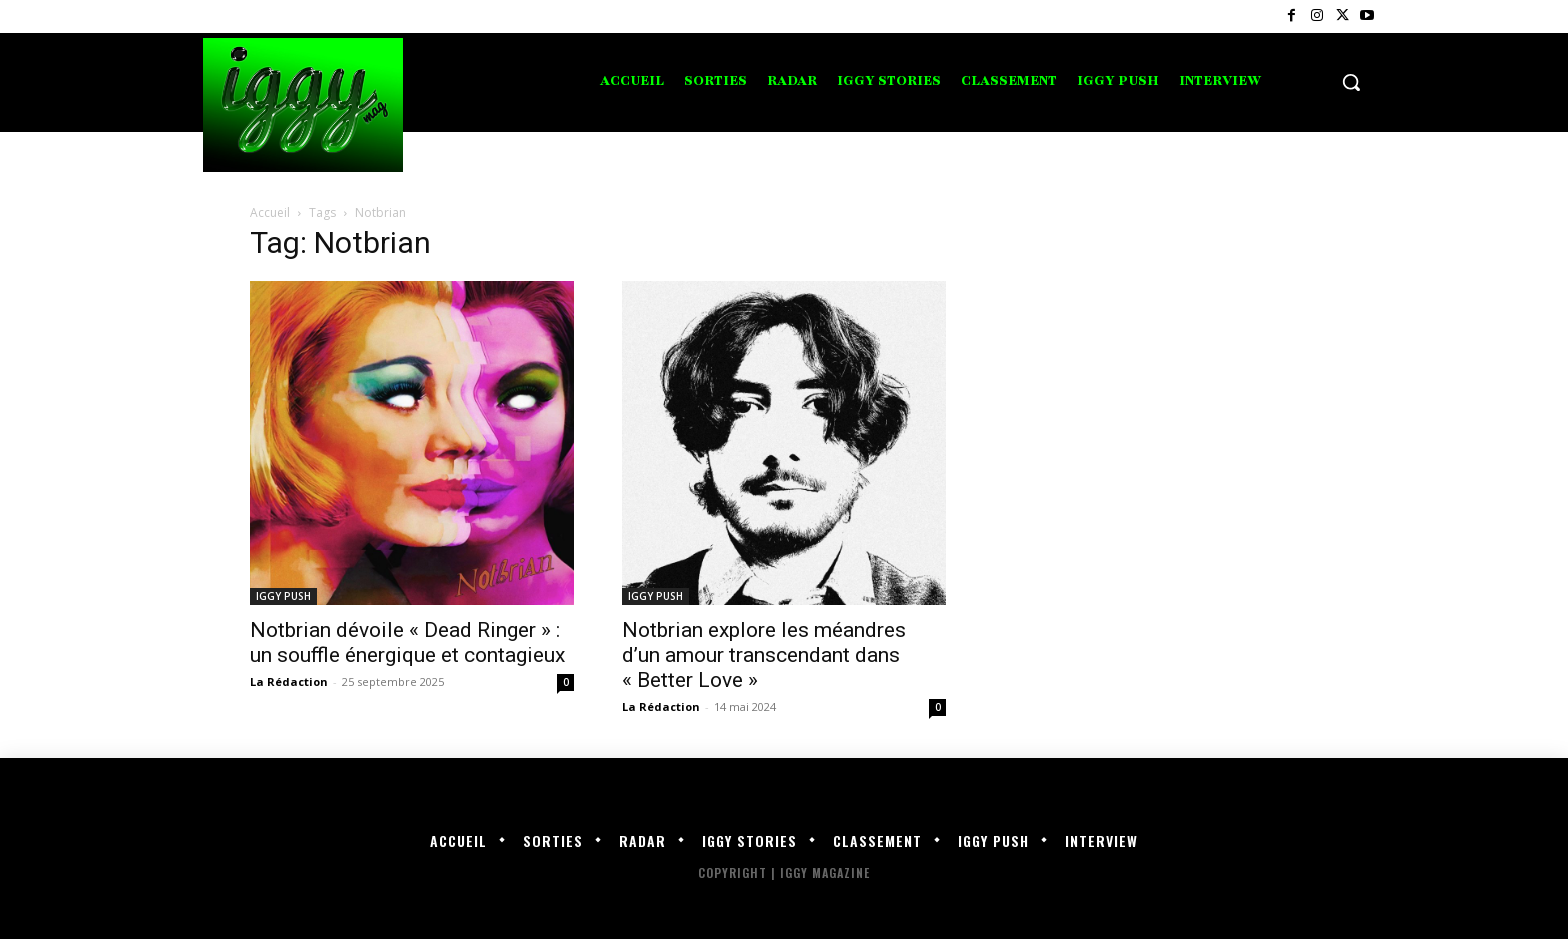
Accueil (270, 212)
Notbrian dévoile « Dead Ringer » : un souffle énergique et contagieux (407, 642)
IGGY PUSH (283, 596)
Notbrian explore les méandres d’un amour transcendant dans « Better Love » (764, 655)
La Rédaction (289, 681)
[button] (1351, 82)
